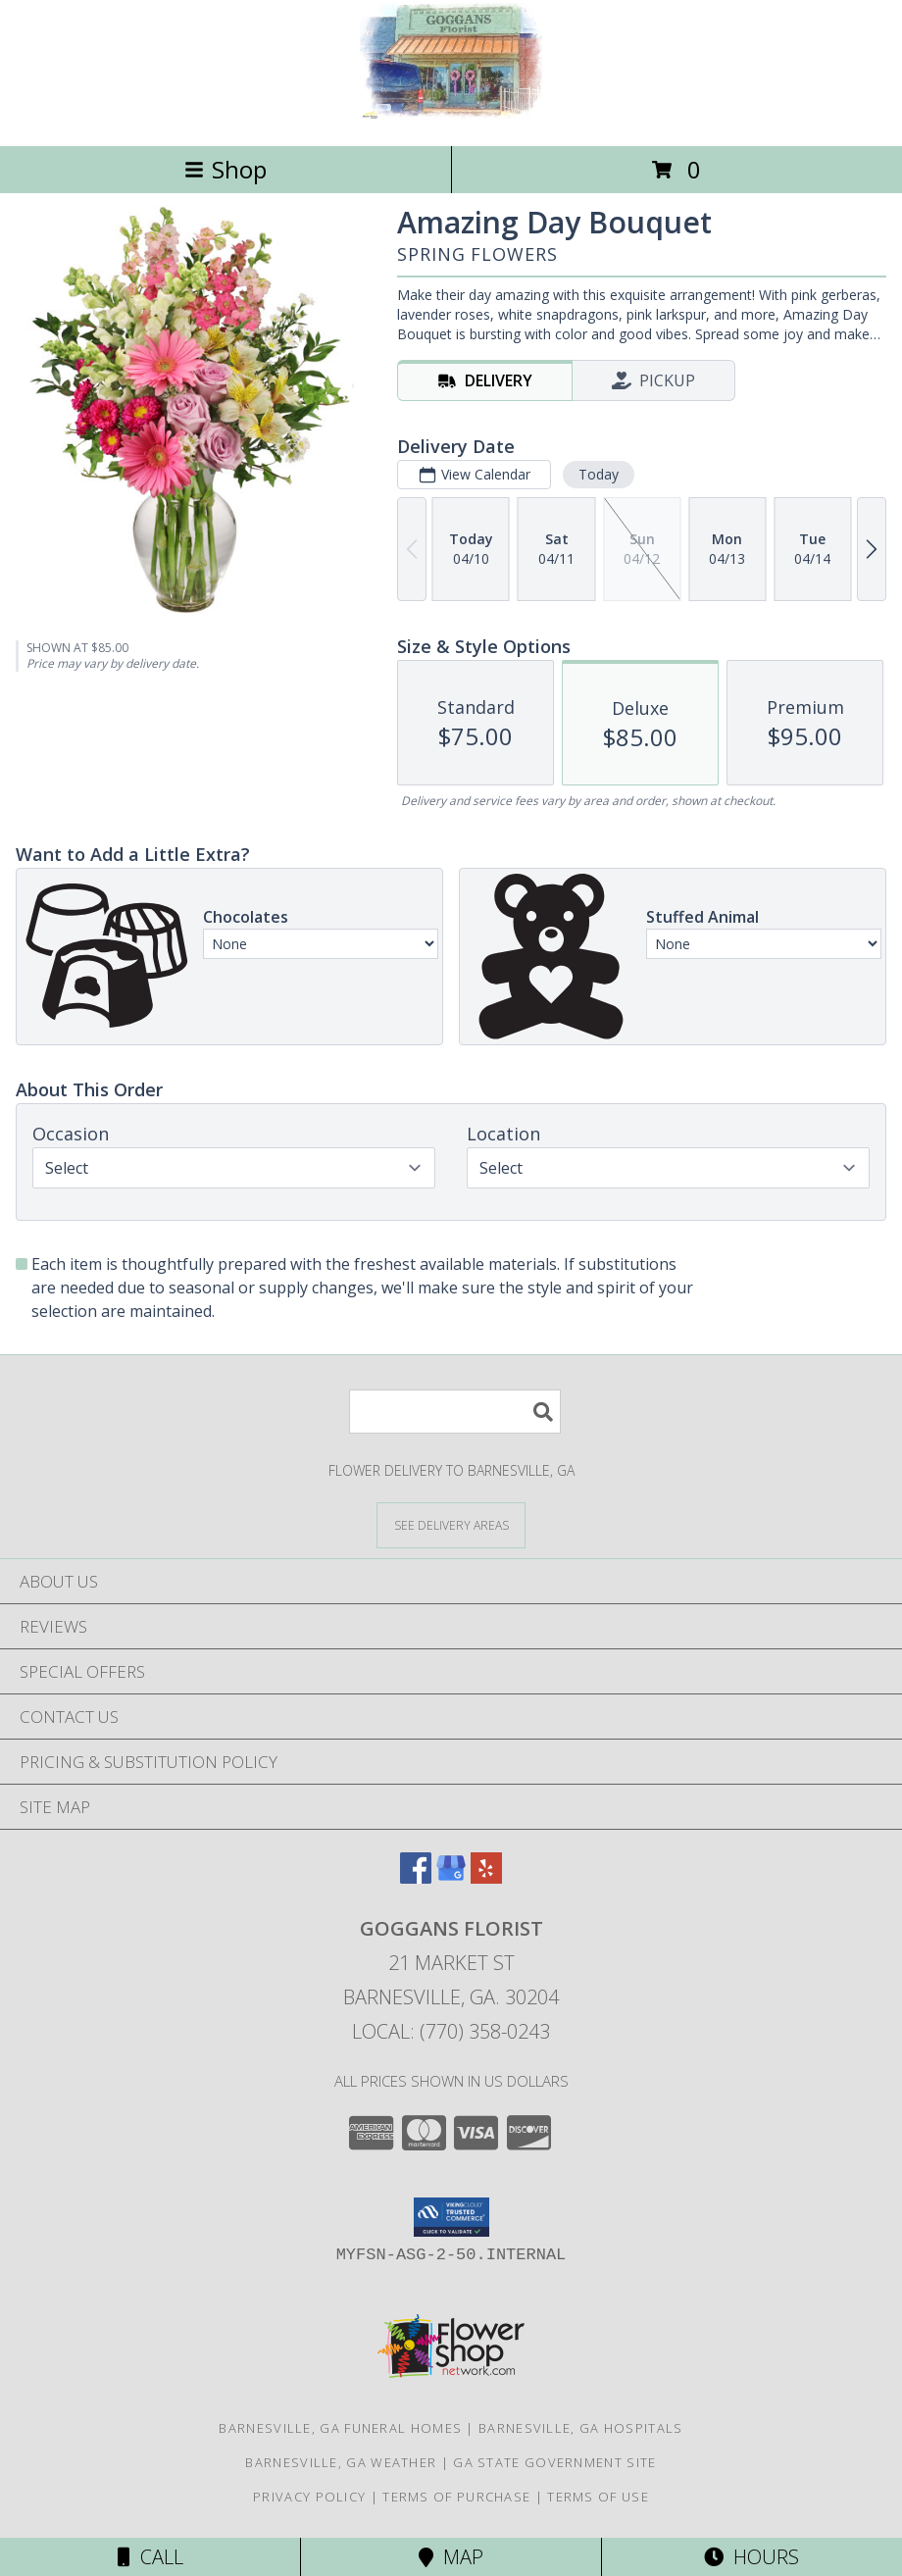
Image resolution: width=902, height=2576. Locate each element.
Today (598, 474)
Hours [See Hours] (751, 2557)
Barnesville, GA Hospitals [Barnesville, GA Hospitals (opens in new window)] (580, 2428)
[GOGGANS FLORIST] (451, 117)
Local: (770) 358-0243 (451, 2031)
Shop (225, 169)
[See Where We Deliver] (451, 1524)
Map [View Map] (451, 2557)
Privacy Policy (309, 2496)
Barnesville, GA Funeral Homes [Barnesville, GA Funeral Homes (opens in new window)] (340, 2428)
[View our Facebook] (415, 1877)
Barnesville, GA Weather (340, 2462)
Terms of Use (598, 2496)
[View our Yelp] (486, 1877)
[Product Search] (455, 1411)
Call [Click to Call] (150, 2557)
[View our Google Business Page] (451, 1877)
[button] (451, 2217)
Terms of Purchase (456, 2496)
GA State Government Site (554, 2462)
